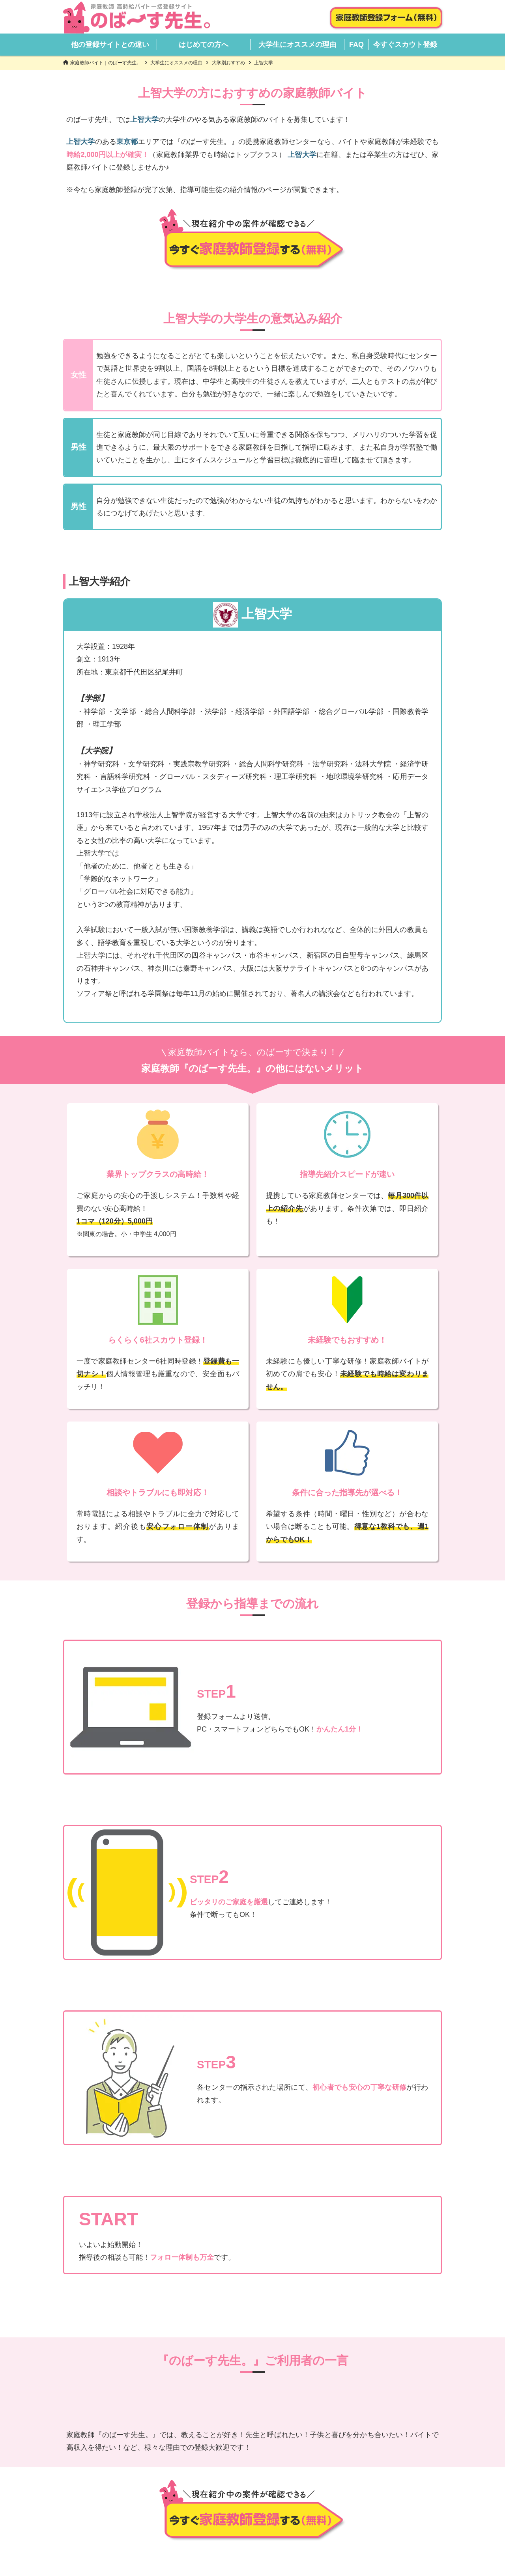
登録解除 (318, 2537)
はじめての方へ (203, 45)
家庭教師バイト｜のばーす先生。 (105, 62)
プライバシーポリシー (264, 2537)
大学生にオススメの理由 (297, 45)
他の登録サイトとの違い (110, 45)
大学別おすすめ (228, 62)
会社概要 (209, 2537)
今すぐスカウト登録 (405, 45)
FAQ (356, 45)
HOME (145, 2527)
